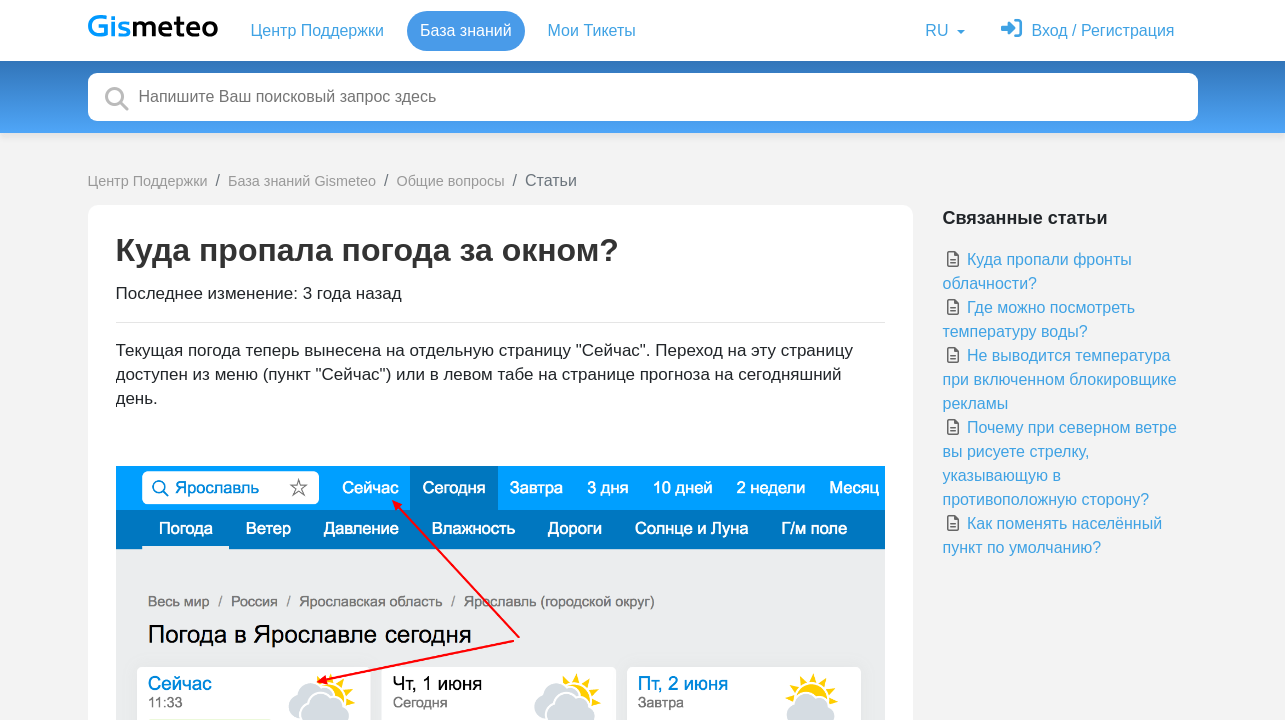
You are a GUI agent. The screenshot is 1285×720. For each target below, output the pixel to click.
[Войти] (1088, 30)
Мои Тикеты (592, 30)
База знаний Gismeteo (302, 181)
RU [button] (939, 30)
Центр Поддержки (317, 30)
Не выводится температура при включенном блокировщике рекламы (1060, 379)
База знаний (466, 30)
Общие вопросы (450, 181)
